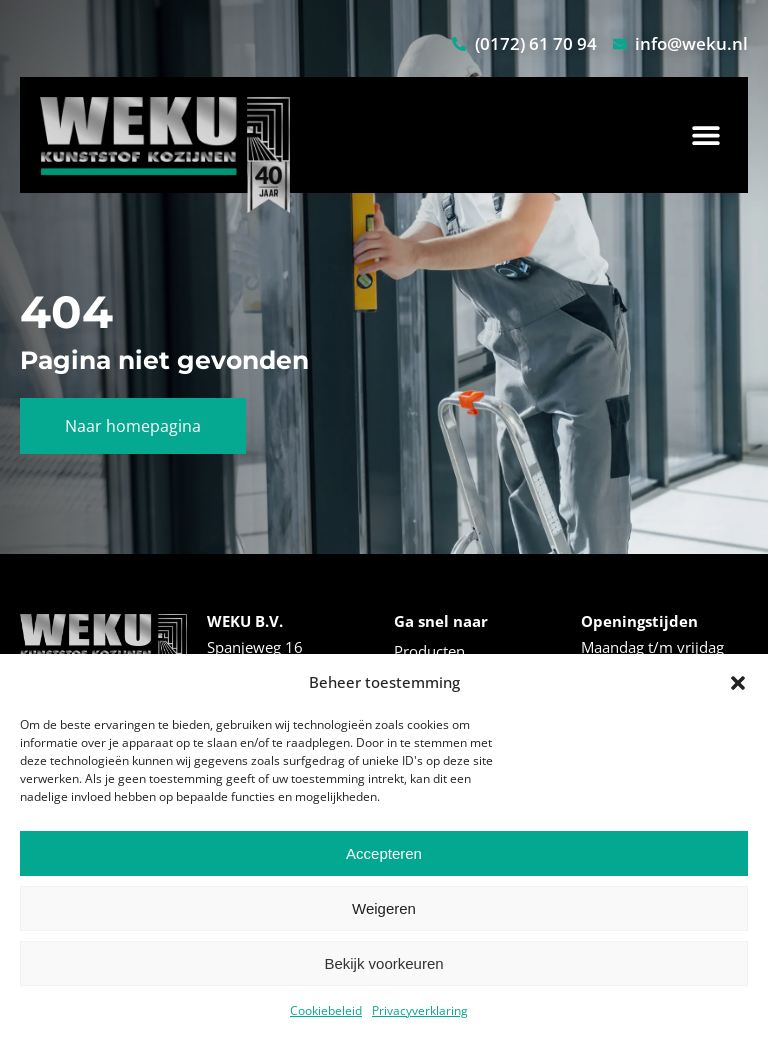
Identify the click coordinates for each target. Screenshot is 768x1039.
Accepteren (384, 853)
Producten (429, 651)
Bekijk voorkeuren (383, 963)
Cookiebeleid (326, 1010)
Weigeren (384, 908)
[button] (738, 683)
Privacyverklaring (420, 1010)
